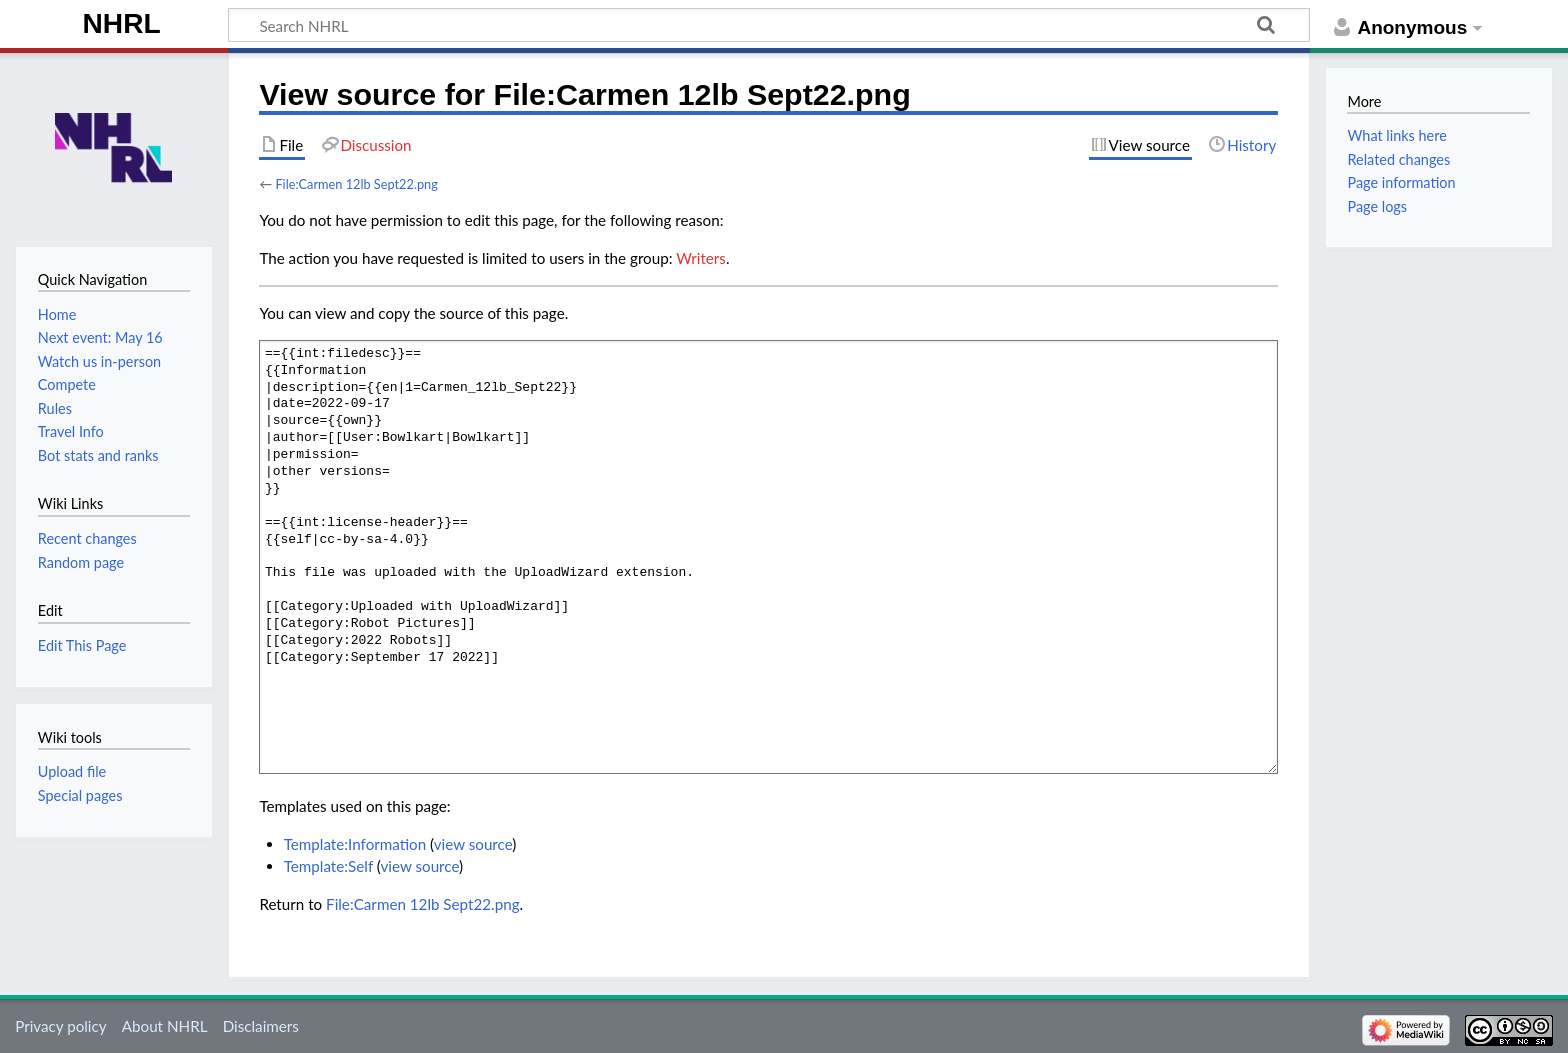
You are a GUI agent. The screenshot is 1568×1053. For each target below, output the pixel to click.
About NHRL (165, 1026)
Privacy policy (60, 1026)
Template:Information (355, 844)
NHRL (122, 23)
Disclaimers (261, 1026)
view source (473, 844)
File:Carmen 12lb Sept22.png (356, 184)
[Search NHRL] (769, 25)
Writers (701, 258)
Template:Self (328, 866)
